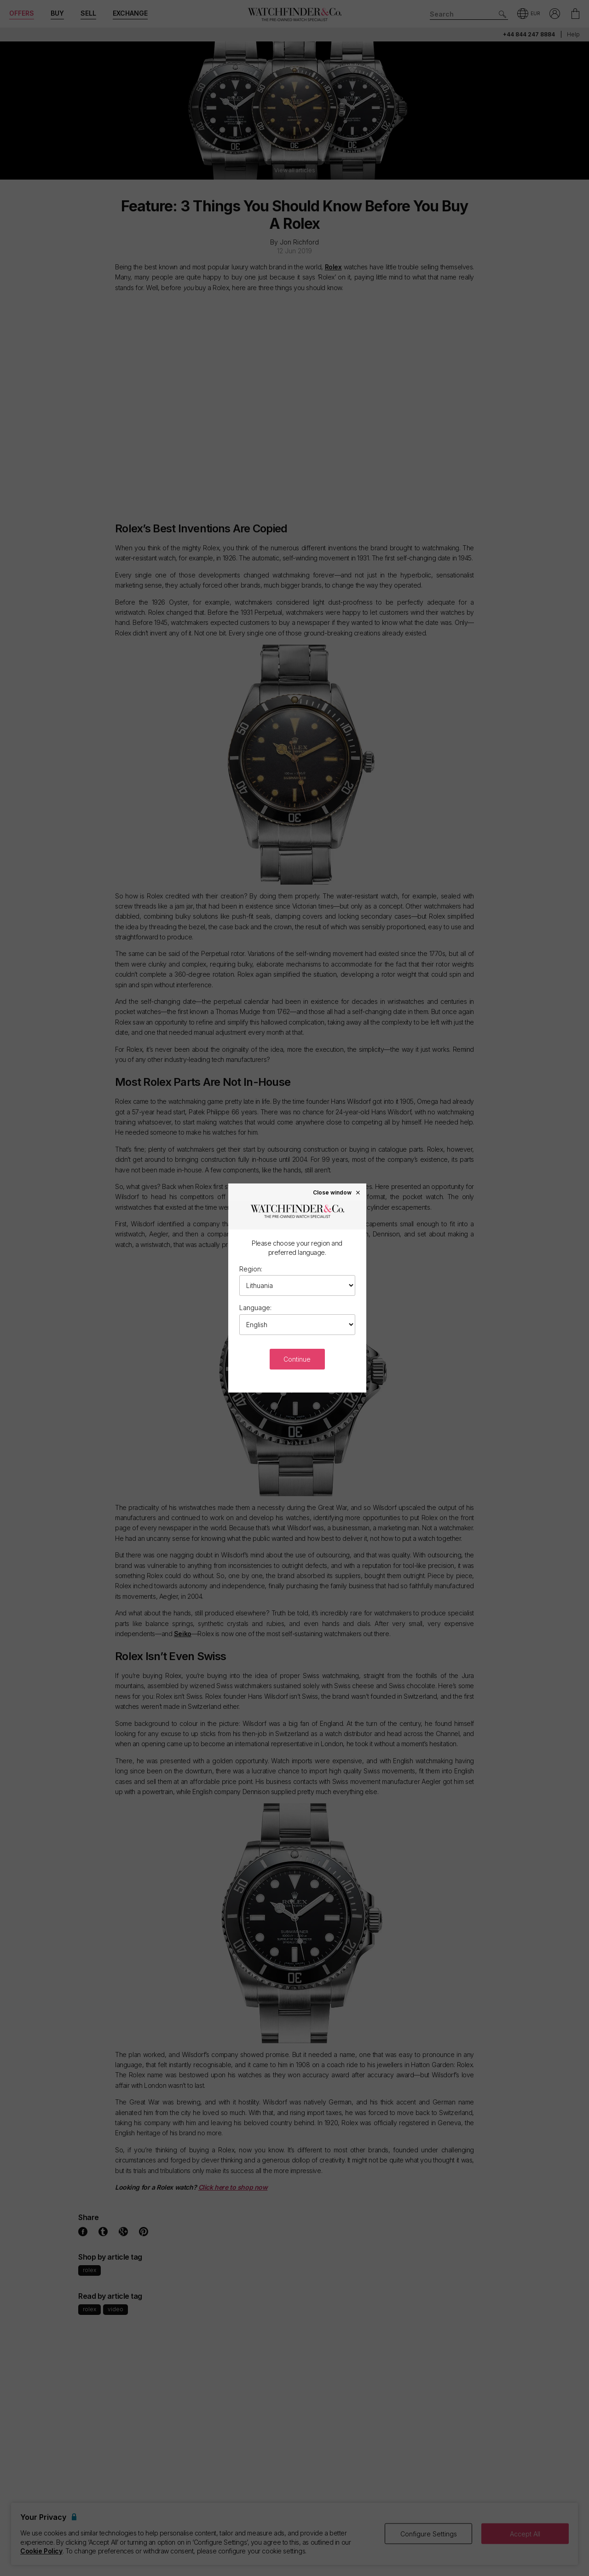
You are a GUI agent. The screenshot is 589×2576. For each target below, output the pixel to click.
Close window (337, 1192)
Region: (250, 1269)
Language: (255, 1307)
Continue (297, 1359)
